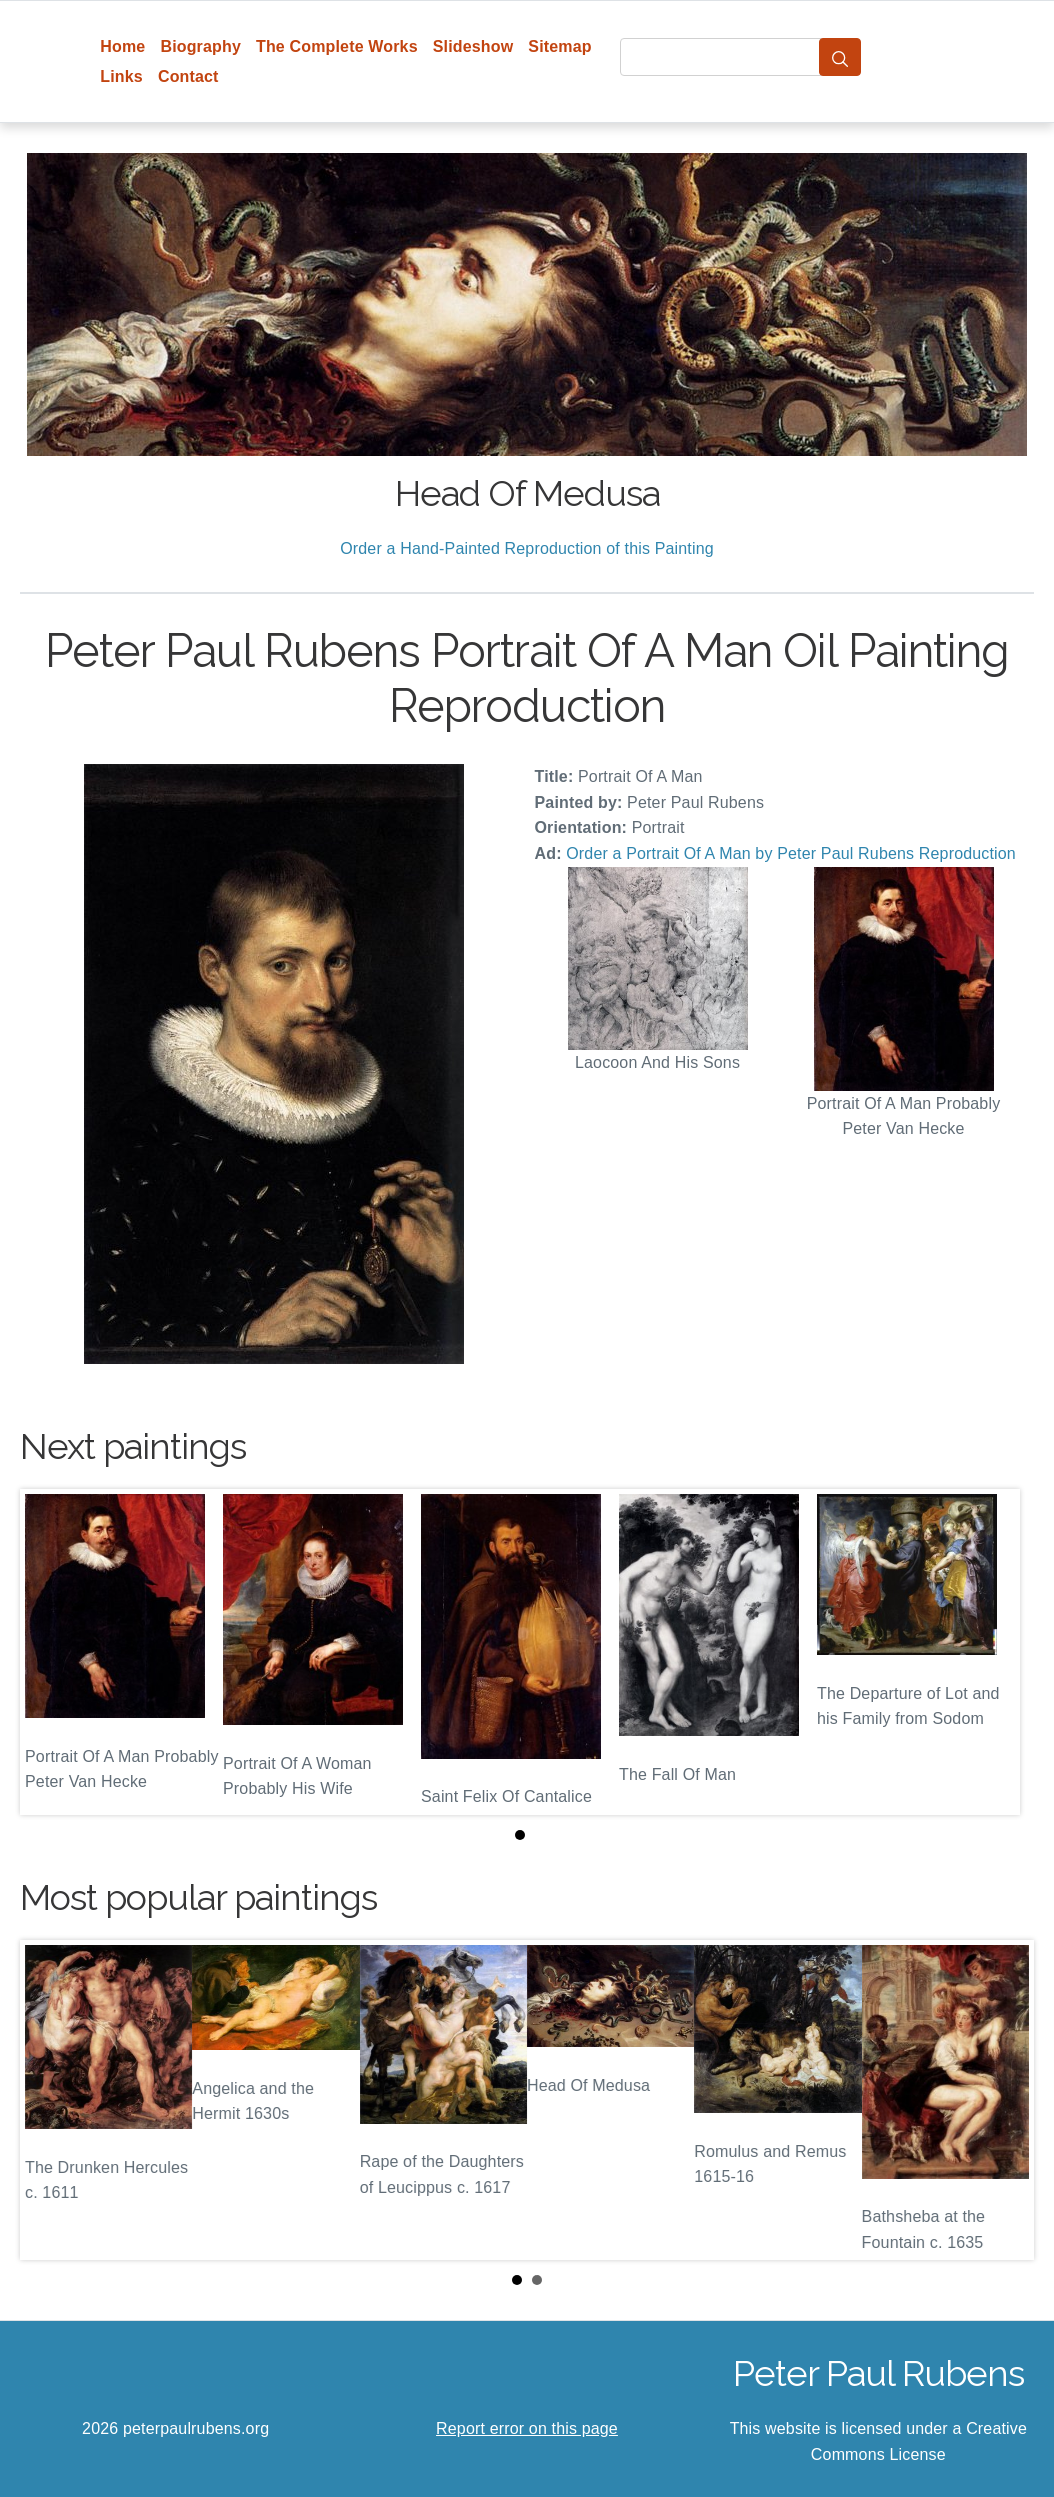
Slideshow (473, 46)
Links (121, 76)
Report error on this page (527, 2428)
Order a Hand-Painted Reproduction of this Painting (527, 548)
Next (1003, 2100)
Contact (188, 76)
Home (122, 46)
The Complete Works (337, 46)
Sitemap (559, 46)
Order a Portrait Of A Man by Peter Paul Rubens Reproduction (791, 853)
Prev (51, 2100)
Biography (200, 46)
